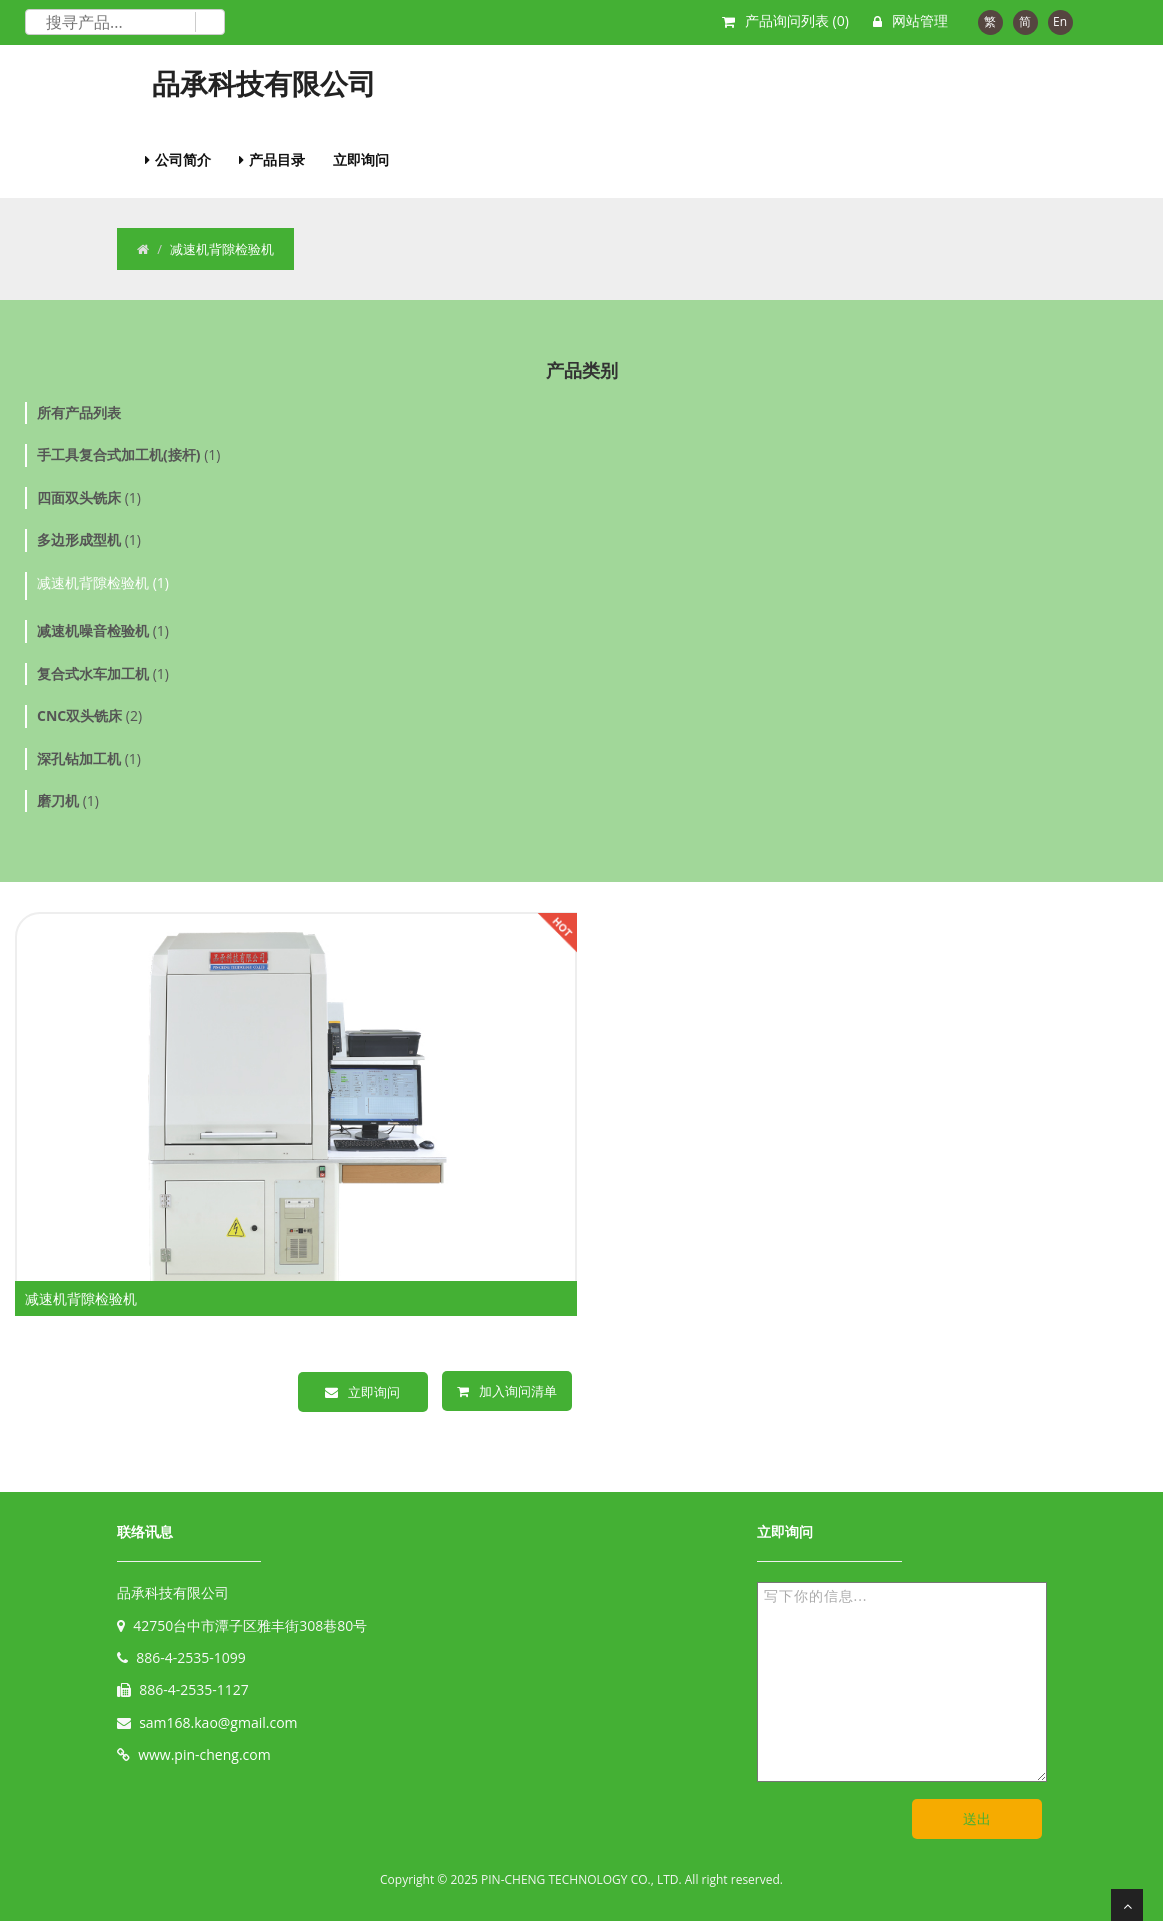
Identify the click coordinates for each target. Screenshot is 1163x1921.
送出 (977, 1818)
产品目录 (277, 159)
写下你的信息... (902, 1682)
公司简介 (183, 159)
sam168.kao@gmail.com (218, 1722)
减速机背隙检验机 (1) (103, 582)
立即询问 (361, 159)
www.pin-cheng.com (204, 1754)
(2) (89, 715)
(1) (128, 454)
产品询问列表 (797, 20)
